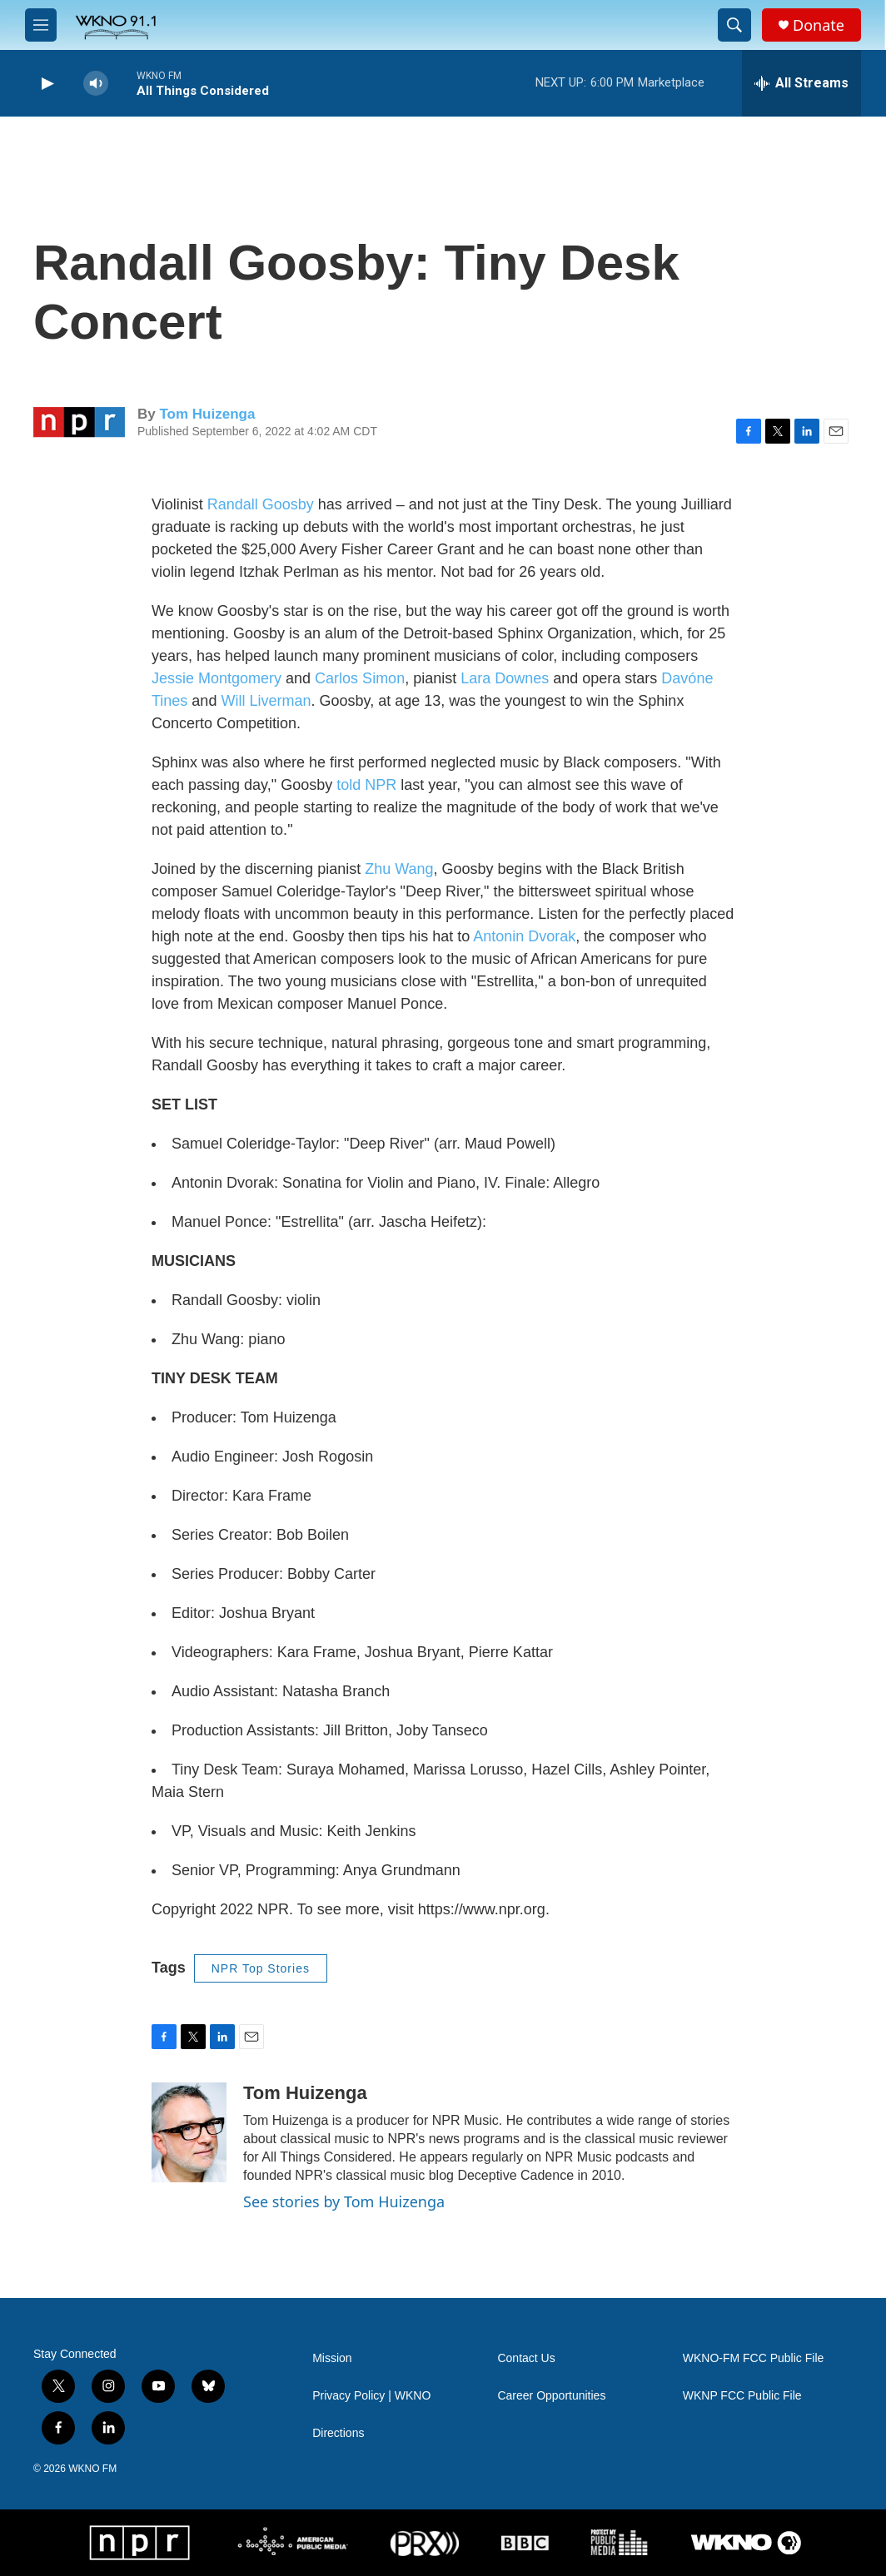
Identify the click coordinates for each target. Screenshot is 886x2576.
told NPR (364, 785)
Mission (331, 2358)
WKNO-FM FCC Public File (753, 2358)
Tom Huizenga (207, 414)
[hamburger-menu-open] (41, 25)
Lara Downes (504, 678)
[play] (45, 83)
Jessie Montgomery (216, 678)
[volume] (96, 83)
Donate (818, 25)
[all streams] (801, 83)
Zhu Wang (399, 869)
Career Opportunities (551, 2396)
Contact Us (526, 2358)
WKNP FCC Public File (742, 2396)
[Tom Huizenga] (189, 2132)
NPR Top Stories (261, 1968)
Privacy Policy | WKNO (371, 2396)
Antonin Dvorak (524, 936)
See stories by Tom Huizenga (344, 2201)
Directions (338, 2433)
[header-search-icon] (734, 25)
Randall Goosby (260, 504)
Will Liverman (266, 700)
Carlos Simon (360, 678)
